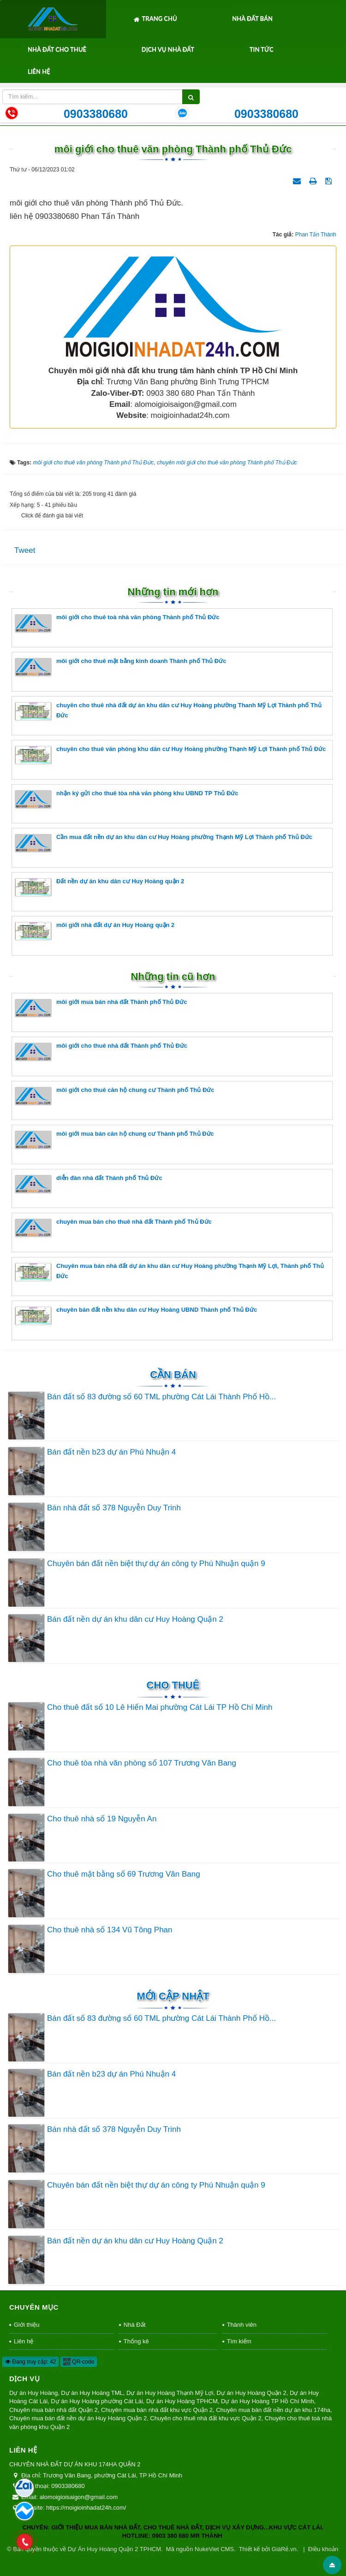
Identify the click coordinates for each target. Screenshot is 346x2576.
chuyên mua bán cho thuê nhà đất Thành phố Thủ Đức (113, 1227)
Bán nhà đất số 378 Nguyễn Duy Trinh (114, 1507)
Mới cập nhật (173, 1996)
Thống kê (136, 2341)
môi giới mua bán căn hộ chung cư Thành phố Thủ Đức (114, 1139)
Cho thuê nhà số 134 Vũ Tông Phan (110, 1929)
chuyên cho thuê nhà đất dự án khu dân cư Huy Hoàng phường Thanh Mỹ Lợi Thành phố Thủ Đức (168, 711)
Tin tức (262, 49)
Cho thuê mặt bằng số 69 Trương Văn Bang (123, 1874)
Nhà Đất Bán (252, 18)
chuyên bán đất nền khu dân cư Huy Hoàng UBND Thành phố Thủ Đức (136, 1315)
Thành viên (242, 2324)
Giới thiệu (26, 2324)
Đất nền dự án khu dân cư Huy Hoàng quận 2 (99, 887)
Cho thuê (173, 1685)
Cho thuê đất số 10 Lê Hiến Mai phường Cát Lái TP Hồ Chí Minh (159, 1707)
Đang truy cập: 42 (30, 2362)
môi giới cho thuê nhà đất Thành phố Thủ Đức (101, 1051)
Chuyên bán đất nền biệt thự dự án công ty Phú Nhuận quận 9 (156, 1563)
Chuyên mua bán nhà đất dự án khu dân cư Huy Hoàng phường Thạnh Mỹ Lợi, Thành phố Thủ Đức (169, 1271)
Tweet (24, 550)
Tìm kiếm (239, 2341)
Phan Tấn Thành (315, 234)
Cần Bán (173, 1374)
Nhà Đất (134, 2324)
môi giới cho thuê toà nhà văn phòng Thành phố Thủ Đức (117, 623)
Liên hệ (39, 71)
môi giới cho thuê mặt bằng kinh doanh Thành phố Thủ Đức (120, 666)
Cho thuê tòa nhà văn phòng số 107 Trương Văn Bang (141, 1763)
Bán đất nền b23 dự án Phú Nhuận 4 (111, 1452)
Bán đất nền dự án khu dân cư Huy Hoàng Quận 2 (135, 1619)
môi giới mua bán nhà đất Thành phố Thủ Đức (101, 1007)
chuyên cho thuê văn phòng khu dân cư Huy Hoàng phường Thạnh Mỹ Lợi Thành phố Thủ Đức (170, 754)
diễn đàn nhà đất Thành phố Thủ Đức (88, 1183)
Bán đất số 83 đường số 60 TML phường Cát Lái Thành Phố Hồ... (161, 1396)
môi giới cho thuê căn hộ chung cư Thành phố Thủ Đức (115, 1095)
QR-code (78, 2362)
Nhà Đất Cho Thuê (57, 49)
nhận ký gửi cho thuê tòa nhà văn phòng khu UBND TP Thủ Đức (127, 799)
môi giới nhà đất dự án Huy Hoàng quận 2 (94, 930)
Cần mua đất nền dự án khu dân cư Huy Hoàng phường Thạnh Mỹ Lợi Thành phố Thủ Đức (163, 842)
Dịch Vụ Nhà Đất (168, 49)
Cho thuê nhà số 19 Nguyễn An (101, 1818)
